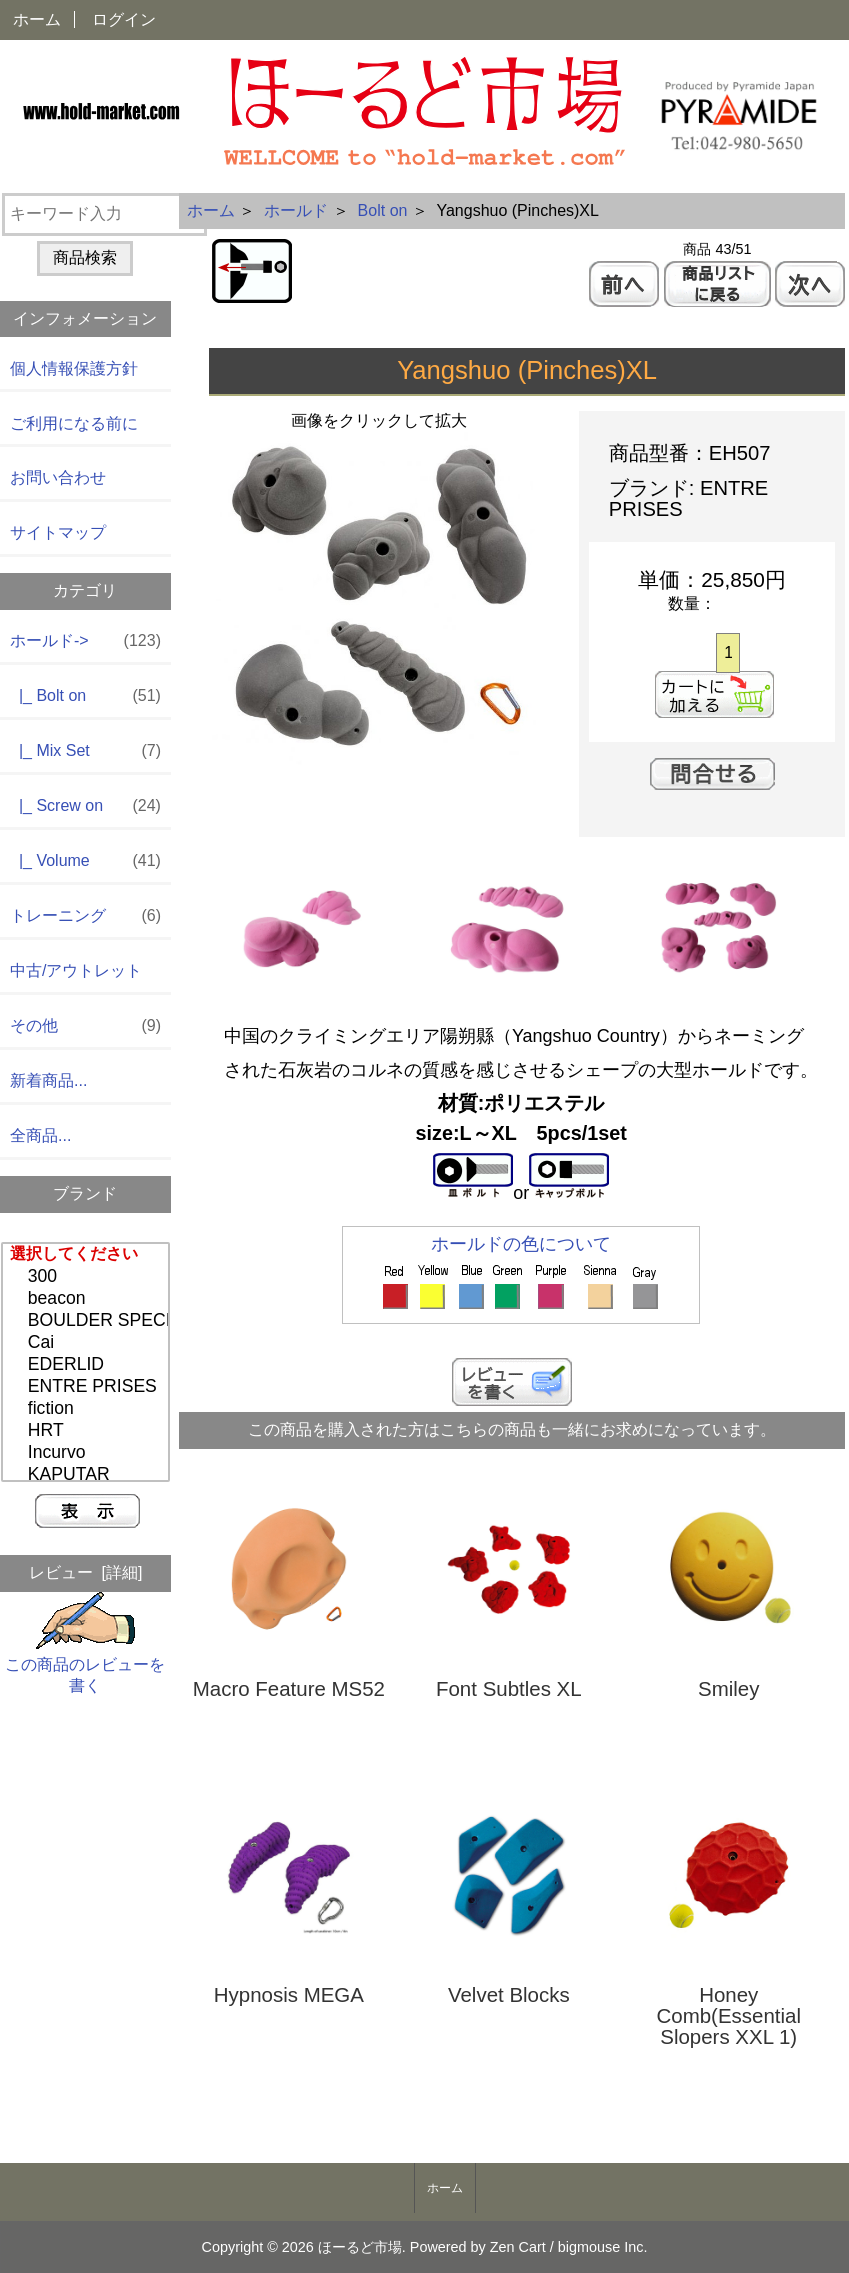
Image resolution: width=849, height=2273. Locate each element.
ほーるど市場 (360, 2247)
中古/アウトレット (76, 970)
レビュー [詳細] (86, 1572)
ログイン (124, 19)
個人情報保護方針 (74, 368)
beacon (88, 1299)
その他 (85, 1026)
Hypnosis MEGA (289, 1995)
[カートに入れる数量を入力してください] (727, 653)
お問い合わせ (58, 477)
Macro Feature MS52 (289, 1689)
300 (88, 1277)
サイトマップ (58, 532)
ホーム (37, 19)
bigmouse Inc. (603, 2247)
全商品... (40, 1135)
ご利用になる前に (74, 423)
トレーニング (85, 916)
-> (85, 641)
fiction (88, 1409)
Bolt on (383, 210)
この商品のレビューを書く (85, 1664)
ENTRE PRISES (88, 1387)
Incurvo (88, 1453)
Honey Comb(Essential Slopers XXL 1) (728, 2016)
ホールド (296, 210)
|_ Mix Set (85, 751)
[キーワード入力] (104, 214)
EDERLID (88, 1365)
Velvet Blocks (509, 1995)
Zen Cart (518, 2247)
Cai (88, 1343)
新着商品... (48, 1080)
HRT (88, 1431)
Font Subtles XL (509, 1689)
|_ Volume (85, 861)
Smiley (728, 1689)
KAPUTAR (88, 1475)
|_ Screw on (85, 806)
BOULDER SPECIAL (88, 1321)
